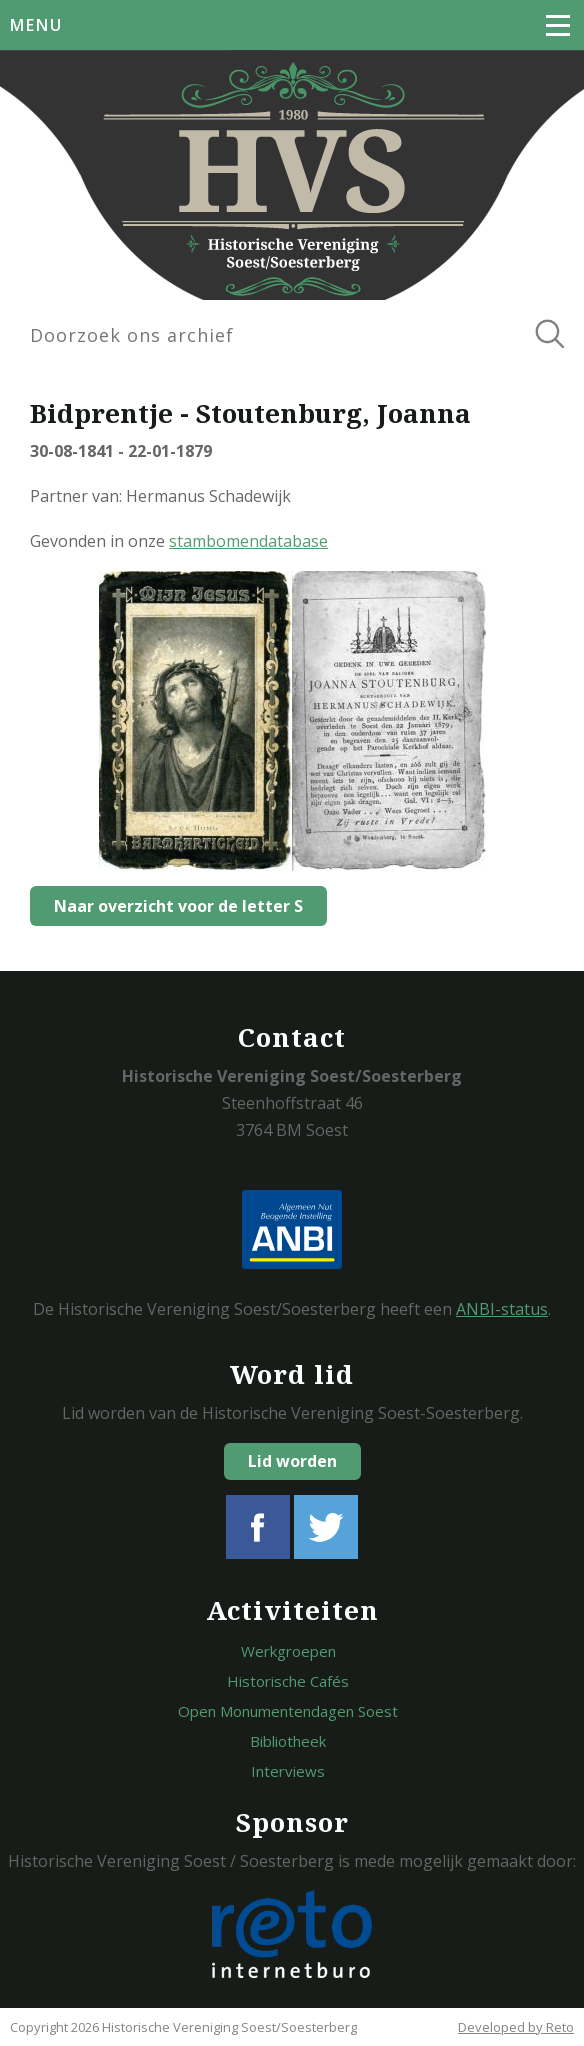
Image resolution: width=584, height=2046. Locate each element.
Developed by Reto (516, 2027)
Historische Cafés (288, 1681)
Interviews (288, 1771)
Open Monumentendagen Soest (288, 1711)
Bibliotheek (288, 1741)
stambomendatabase (248, 541)
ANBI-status (502, 1309)
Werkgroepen (288, 1651)
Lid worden (292, 1461)
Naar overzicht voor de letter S (178, 906)
